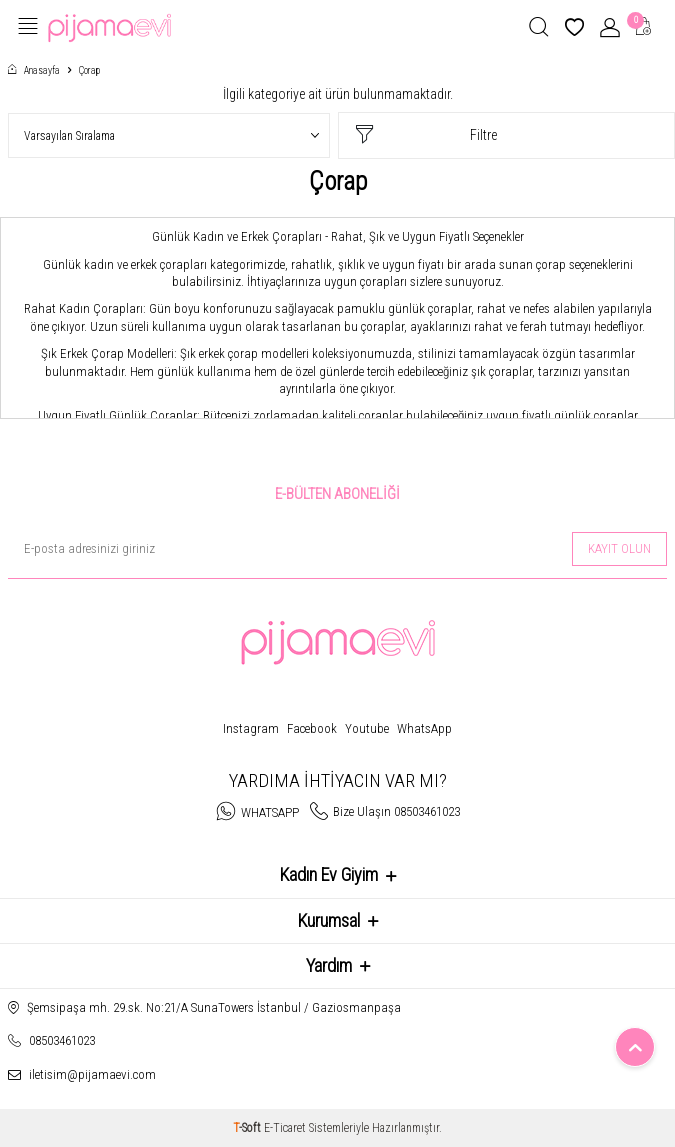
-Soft (248, 1128)
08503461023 (62, 1040)
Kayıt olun (619, 548)
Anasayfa (34, 70)
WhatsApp (424, 728)
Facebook (312, 728)
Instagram (251, 728)
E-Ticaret (285, 1128)
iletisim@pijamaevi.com (92, 1074)
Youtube (367, 728)
